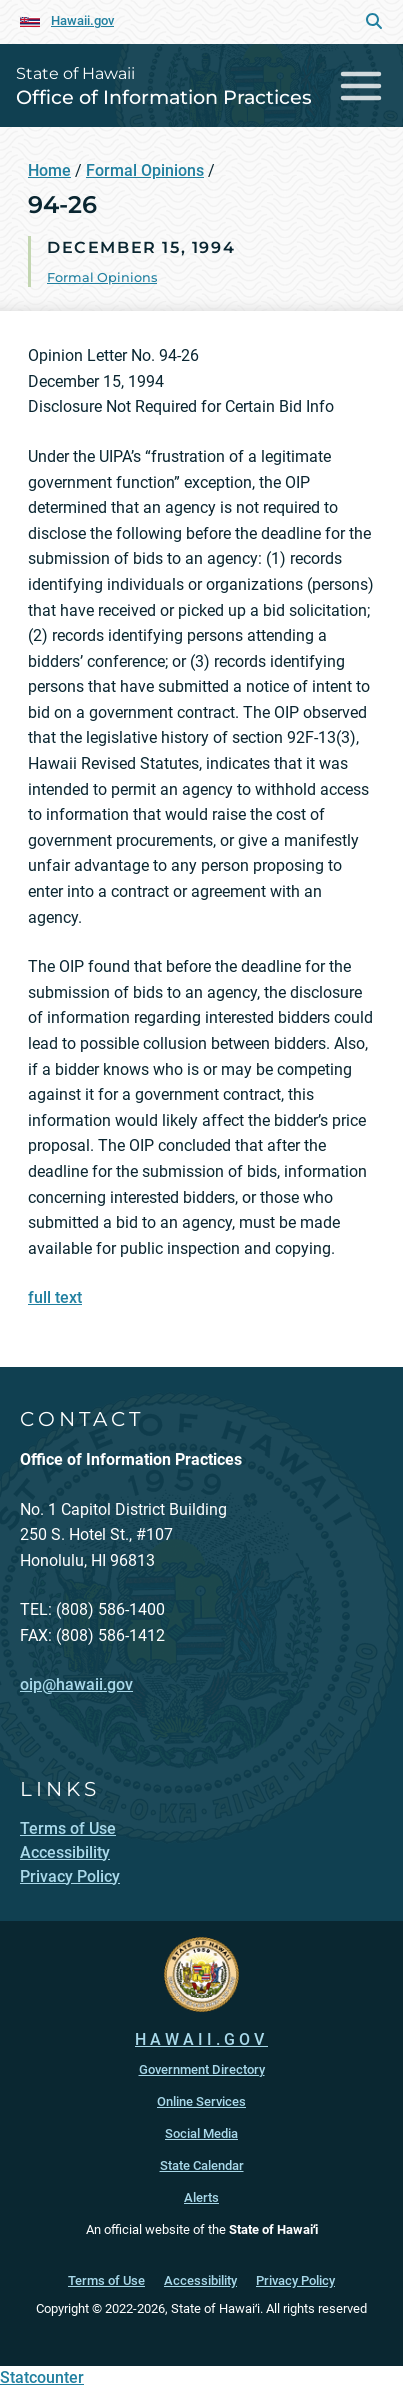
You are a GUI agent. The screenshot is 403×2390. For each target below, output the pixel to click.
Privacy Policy (295, 2280)
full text (55, 1297)
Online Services (201, 2101)
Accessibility (200, 2280)
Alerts (201, 2197)
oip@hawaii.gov (76, 1684)
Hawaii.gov (82, 20)
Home (49, 170)
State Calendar (202, 2165)
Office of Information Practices (164, 97)
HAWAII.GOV (201, 2039)
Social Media (201, 2133)
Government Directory (202, 2069)
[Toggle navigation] (361, 85)
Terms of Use (106, 2280)
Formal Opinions (145, 170)
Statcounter (42, 2377)
